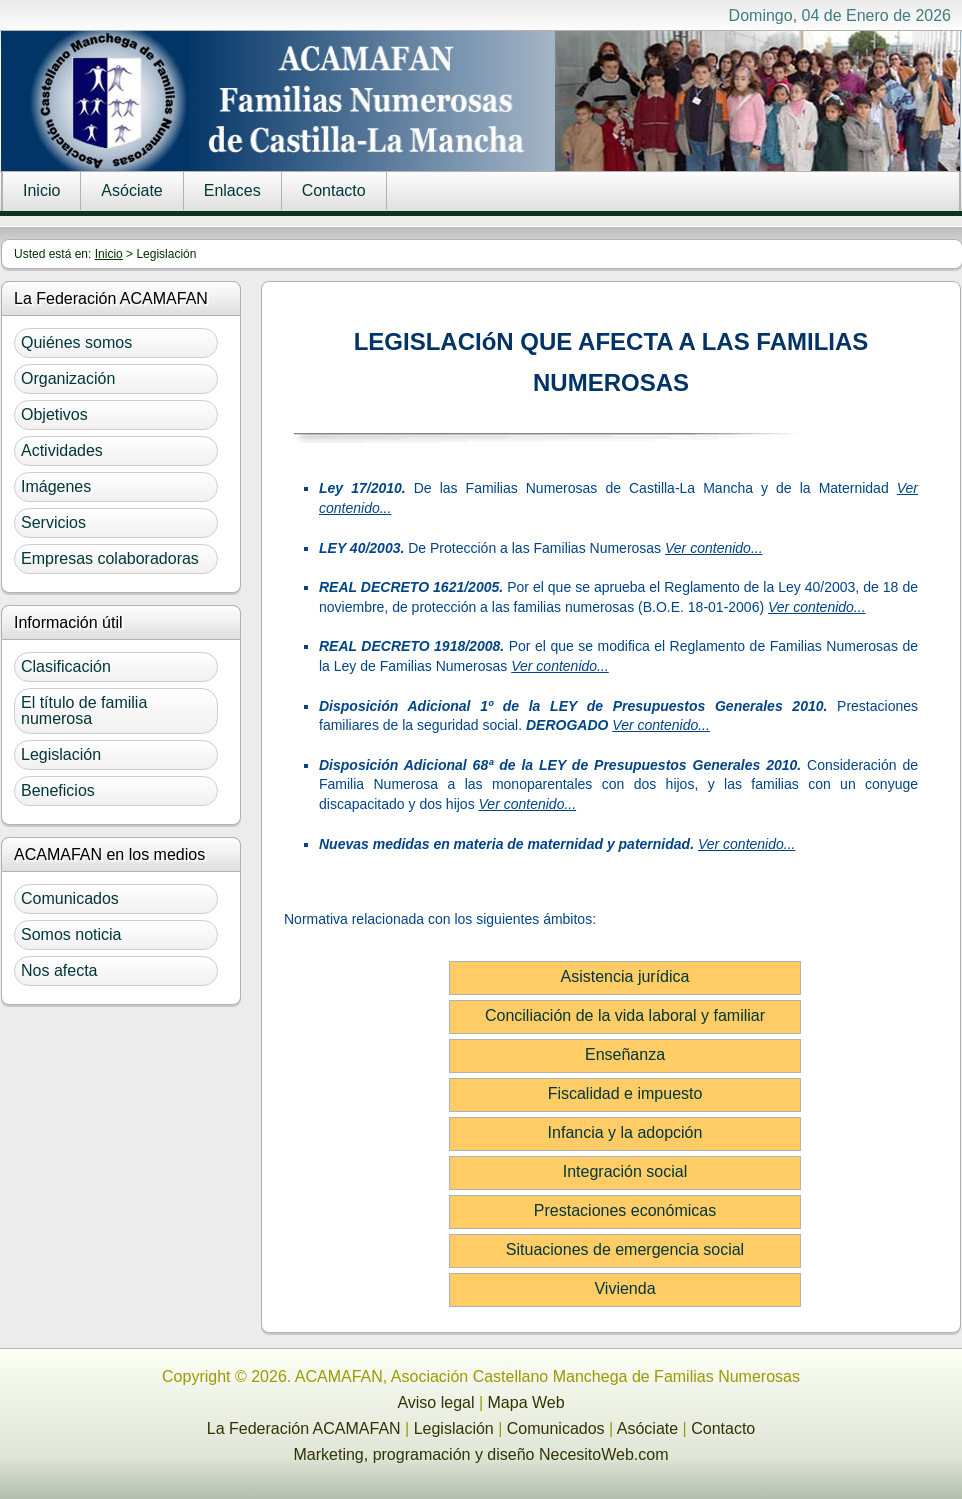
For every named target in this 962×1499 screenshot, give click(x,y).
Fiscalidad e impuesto (625, 1093)
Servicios (53, 522)
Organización (68, 378)
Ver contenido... (714, 548)
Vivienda (624, 1288)
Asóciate (131, 190)
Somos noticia (71, 934)
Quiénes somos (76, 342)
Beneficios (58, 790)
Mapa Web (526, 1402)
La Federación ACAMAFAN (304, 1428)
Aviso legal (435, 1402)
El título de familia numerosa (84, 710)
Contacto (334, 190)
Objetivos (54, 414)
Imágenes (56, 486)
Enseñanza (625, 1054)
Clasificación (66, 666)
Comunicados (70, 898)
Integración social (625, 1171)
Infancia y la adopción (625, 1132)
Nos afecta (59, 970)
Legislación (61, 754)
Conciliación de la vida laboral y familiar (625, 1015)
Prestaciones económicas (625, 1210)
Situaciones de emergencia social (625, 1249)
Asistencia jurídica (625, 976)
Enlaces (232, 190)
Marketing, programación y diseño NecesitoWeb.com (481, 1454)
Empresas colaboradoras (110, 558)
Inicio (41, 190)
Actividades (62, 450)
